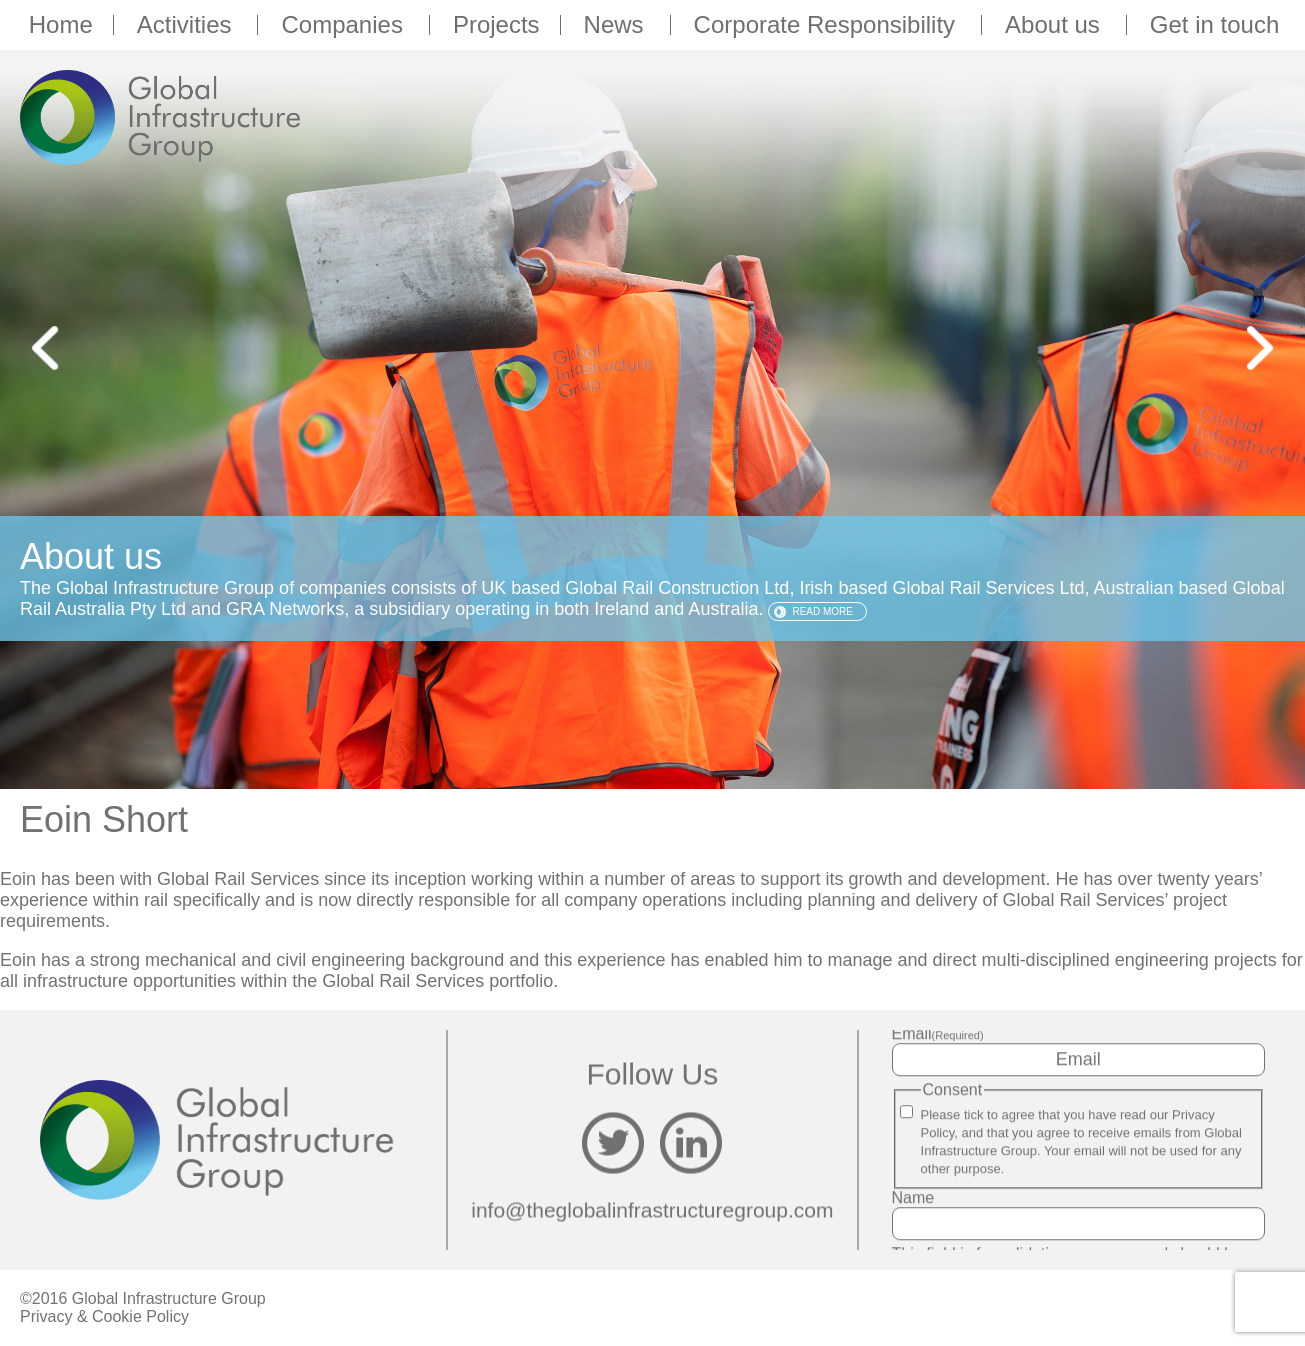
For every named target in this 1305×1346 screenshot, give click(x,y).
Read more (822, 611)
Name (913, 1197)
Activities (187, 25)
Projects (496, 25)
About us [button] (1055, 25)
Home (61, 25)
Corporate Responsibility (827, 25)
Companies (344, 25)
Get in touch (1214, 25)
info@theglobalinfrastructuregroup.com (652, 1210)
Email (938, 1033)
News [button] (617, 25)
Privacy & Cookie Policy (104, 1316)
